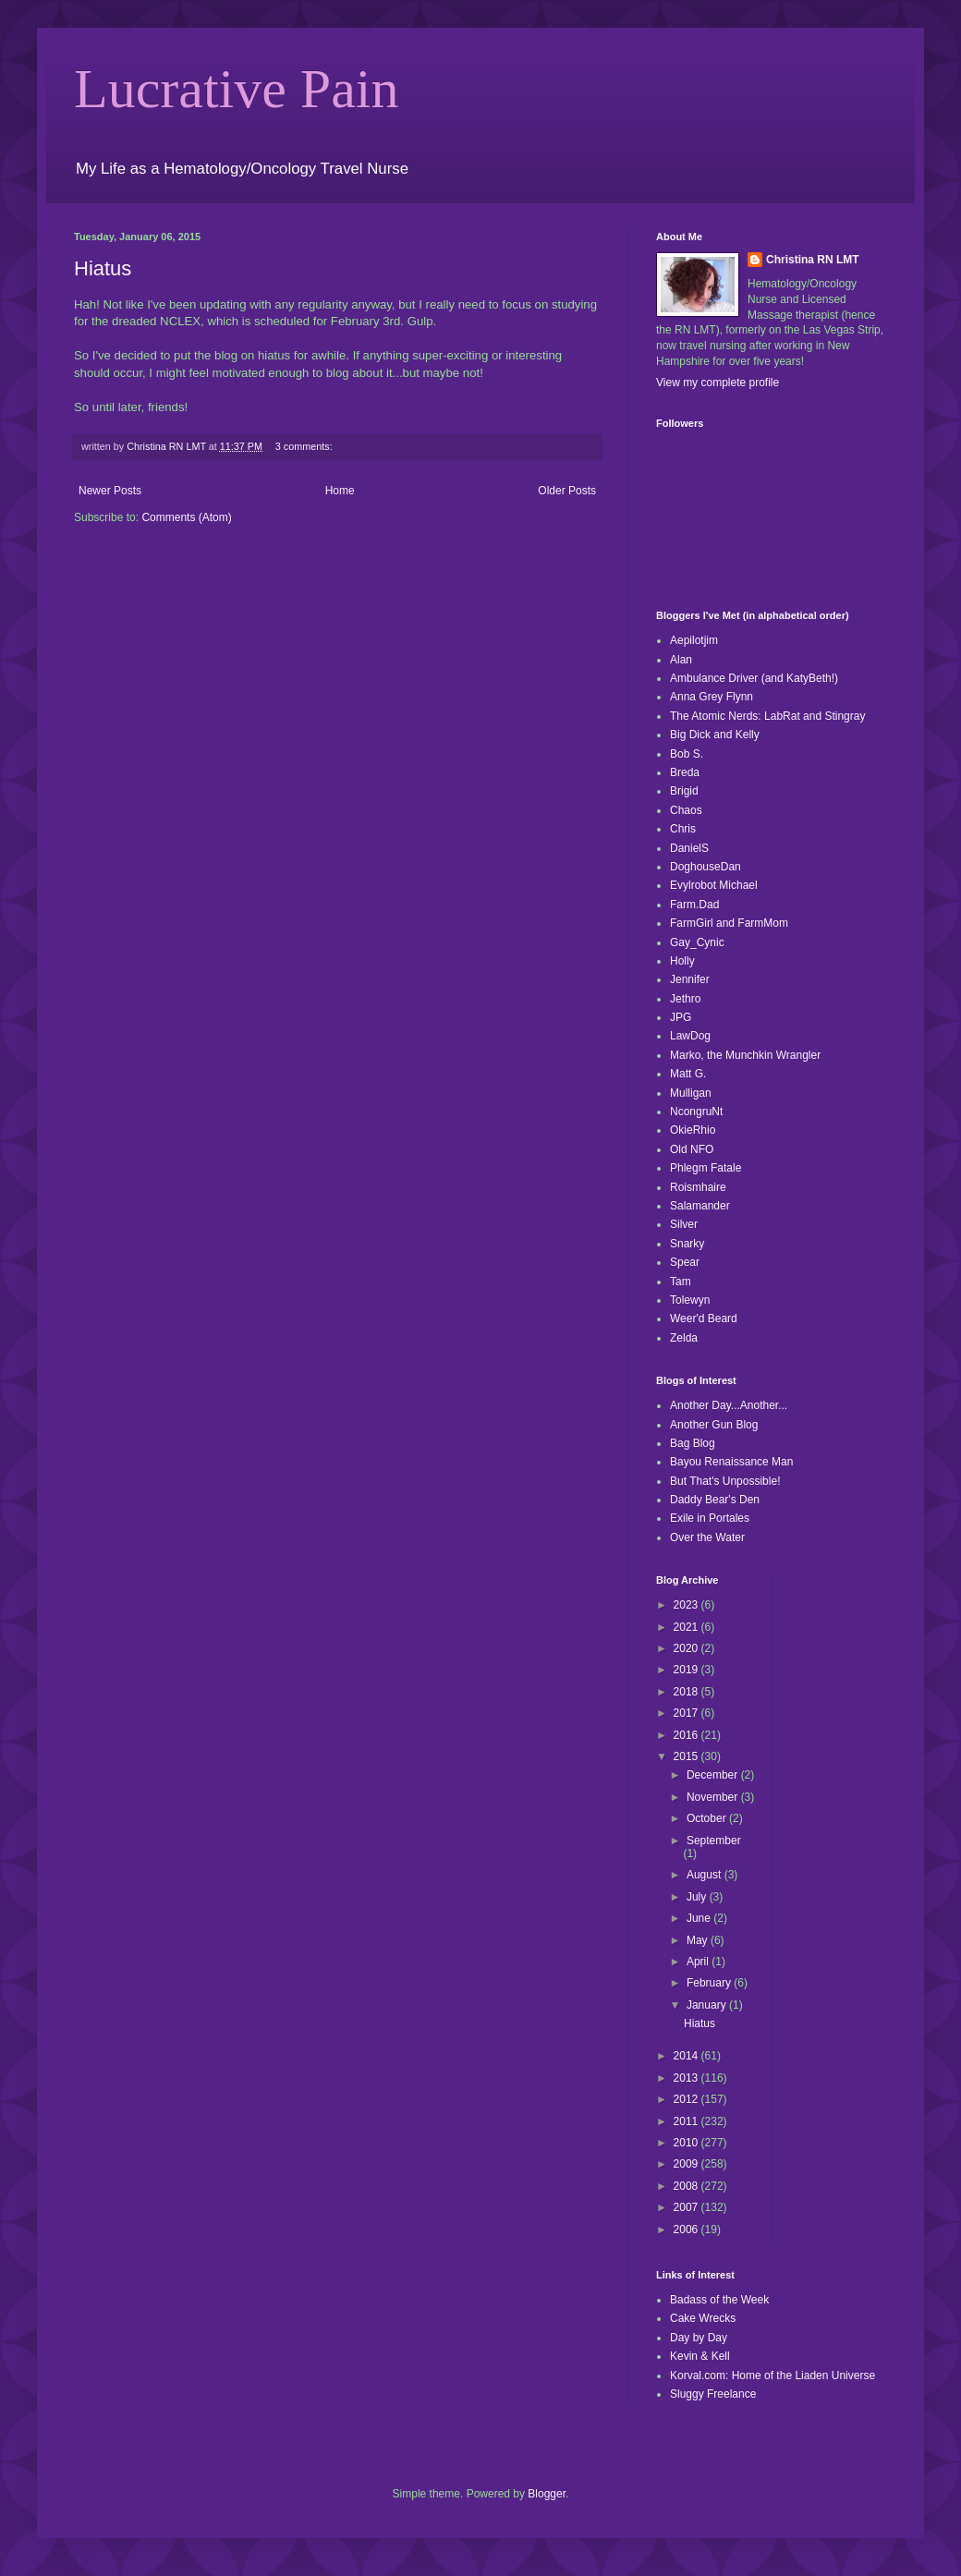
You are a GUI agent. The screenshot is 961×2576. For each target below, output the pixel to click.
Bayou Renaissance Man (731, 1461)
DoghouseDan (705, 866)
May (699, 1940)
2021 (687, 1627)
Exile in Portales (709, 1518)
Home (340, 490)
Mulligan (691, 1093)
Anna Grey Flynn (711, 696)
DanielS (689, 848)
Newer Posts (110, 490)
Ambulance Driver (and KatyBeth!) (754, 678)
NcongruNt (696, 1111)
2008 (687, 2186)
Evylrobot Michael (714, 885)
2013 (687, 2078)
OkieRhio (692, 1130)
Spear (684, 1262)
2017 (687, 1713)
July (698, 1896)
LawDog (690, 1035)
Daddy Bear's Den (715, 1499)
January (708, 2005)
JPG (680, 1017)
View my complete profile (717, 382)
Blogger (547, 2493)
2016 (687, 1735)
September (714, 1840)
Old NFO (691, 1149)
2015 (687, 1756)
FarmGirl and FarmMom (729, 923)
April (699, 1961)
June (700, 1918)
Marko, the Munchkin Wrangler (745, 1055)
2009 (687, 2163)
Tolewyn (690, 1300)
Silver (684, 1224)
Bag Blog (692, 1443)
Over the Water (707, 1537)
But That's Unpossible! (725, 1481)
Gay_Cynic (697, 942)
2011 (687, 2121)
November (714, 1797)
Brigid (684, 790)
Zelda (684, 1337)
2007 (687, 2207)
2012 (687, 2099)
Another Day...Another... (728, 1405)
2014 (687, 2055)
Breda (684, 772)
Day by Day (698, 2337)
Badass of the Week (719, 2299)
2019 (687, 1669)
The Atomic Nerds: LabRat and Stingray (767, 716)
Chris (683, 828)
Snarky (687, 1243)
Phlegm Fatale (705, 1167)
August (705, 1874)
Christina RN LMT (812, 259)
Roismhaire (698, 1187)
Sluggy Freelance (713, 2394)
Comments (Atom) (186, 517)
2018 (687, 1691)
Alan (681, 659)
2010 (687, 2142)
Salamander (700, 1205)
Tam (680, 1281)
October (708, 1818)
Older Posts (567, 490)
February (710, 1982)
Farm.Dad (694, 904)
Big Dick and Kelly (715, 734)
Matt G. (688, 1073)
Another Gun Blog (714, 1424)
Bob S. (686, 753)
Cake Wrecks (703, 2318)
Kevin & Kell (700, 2356)
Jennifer (690, 979)
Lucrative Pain (236, 88)
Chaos (686, 810)
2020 (687, 1648)
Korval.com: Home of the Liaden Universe (772, 2375)
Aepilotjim (694, 640)
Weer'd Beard (703, 1318)
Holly (682, 960)
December (714, 1774)
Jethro (685, 998)
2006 (687, 2229)
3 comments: (305, 446)
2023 (687, 1604)
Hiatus (102, 268)
